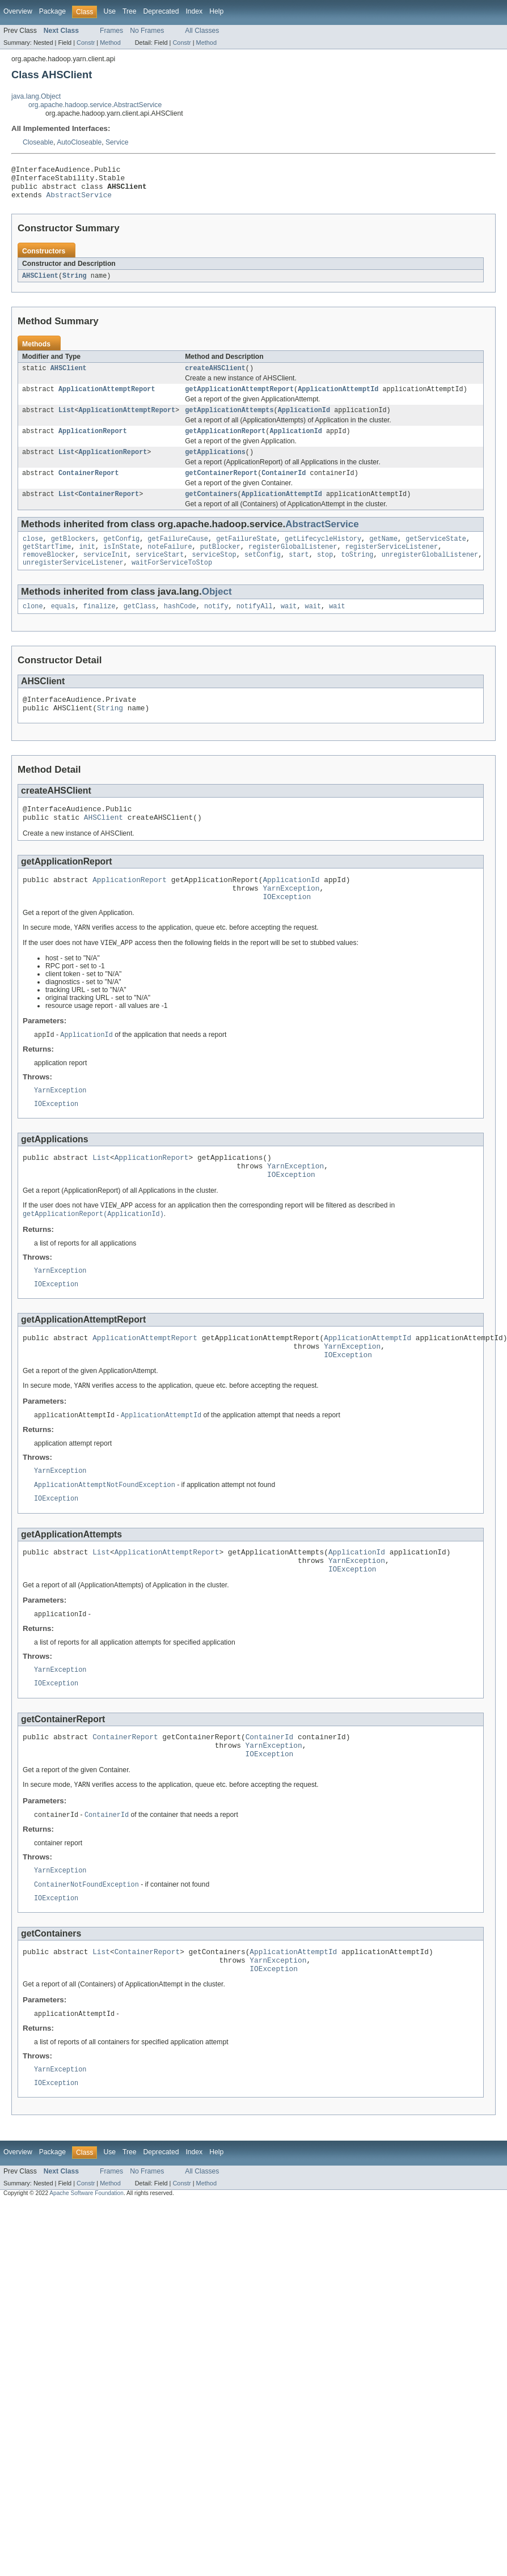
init (87, 564)
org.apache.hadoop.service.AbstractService (95, 105)
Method (110, 42)
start (299, 573)
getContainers (211, 509)
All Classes (202, 31)
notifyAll (254, 627)
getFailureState (246, 555)
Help (216, 11)
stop (325, 573)
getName (383, 555)
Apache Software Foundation (86, 2272)
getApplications (215, 464)
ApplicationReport (92, 442)
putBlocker (220, 564)
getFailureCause (177, 555)
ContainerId (283, 487)
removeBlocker (49, 573)
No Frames (147, 31)
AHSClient (40, 282)
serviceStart (160, 573)
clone (33, 627)
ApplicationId (304, 420)
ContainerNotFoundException (86, 1954)
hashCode (180, 627)
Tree (129, 11)
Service (117, 142)
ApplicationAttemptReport (106, 398)
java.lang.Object (36, 96)
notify (216, 627)
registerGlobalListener (292, 564)
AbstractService (79, 201)
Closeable (38, 142)
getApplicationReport (225, 442)
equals (63, 627)
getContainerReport (221, 487)
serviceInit (105, 573)
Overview (17, 11)
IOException (287, 929)
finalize (99, 627)
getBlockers (73, 555)
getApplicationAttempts (229, 420)
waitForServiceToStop (172, 582)
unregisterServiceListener (73, 582)
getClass (140, 627)
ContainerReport (88, 487)
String (74, 282)
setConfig (262, 573)
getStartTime (47, 564)
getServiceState (435, 555)
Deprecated (161, 11)
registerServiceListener (391, 564)
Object (217, 611)
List (66, 420)
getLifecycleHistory (323, 555)
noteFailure (169, 564)
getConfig (121, 555)
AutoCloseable (79, 142)
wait (289, 627)
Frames (111, 31)
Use (109, 11)
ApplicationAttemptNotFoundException (104, 1538)
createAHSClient (215, 376)
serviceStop (214, 573)
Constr (86, 42)
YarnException (291, 919)
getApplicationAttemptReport (239, 398)
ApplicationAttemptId (338, 398)
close (33, 555)
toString (357, 573)
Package (52, 11)
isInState (121, 564)
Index (193, 11)
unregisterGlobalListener (430, 573)
